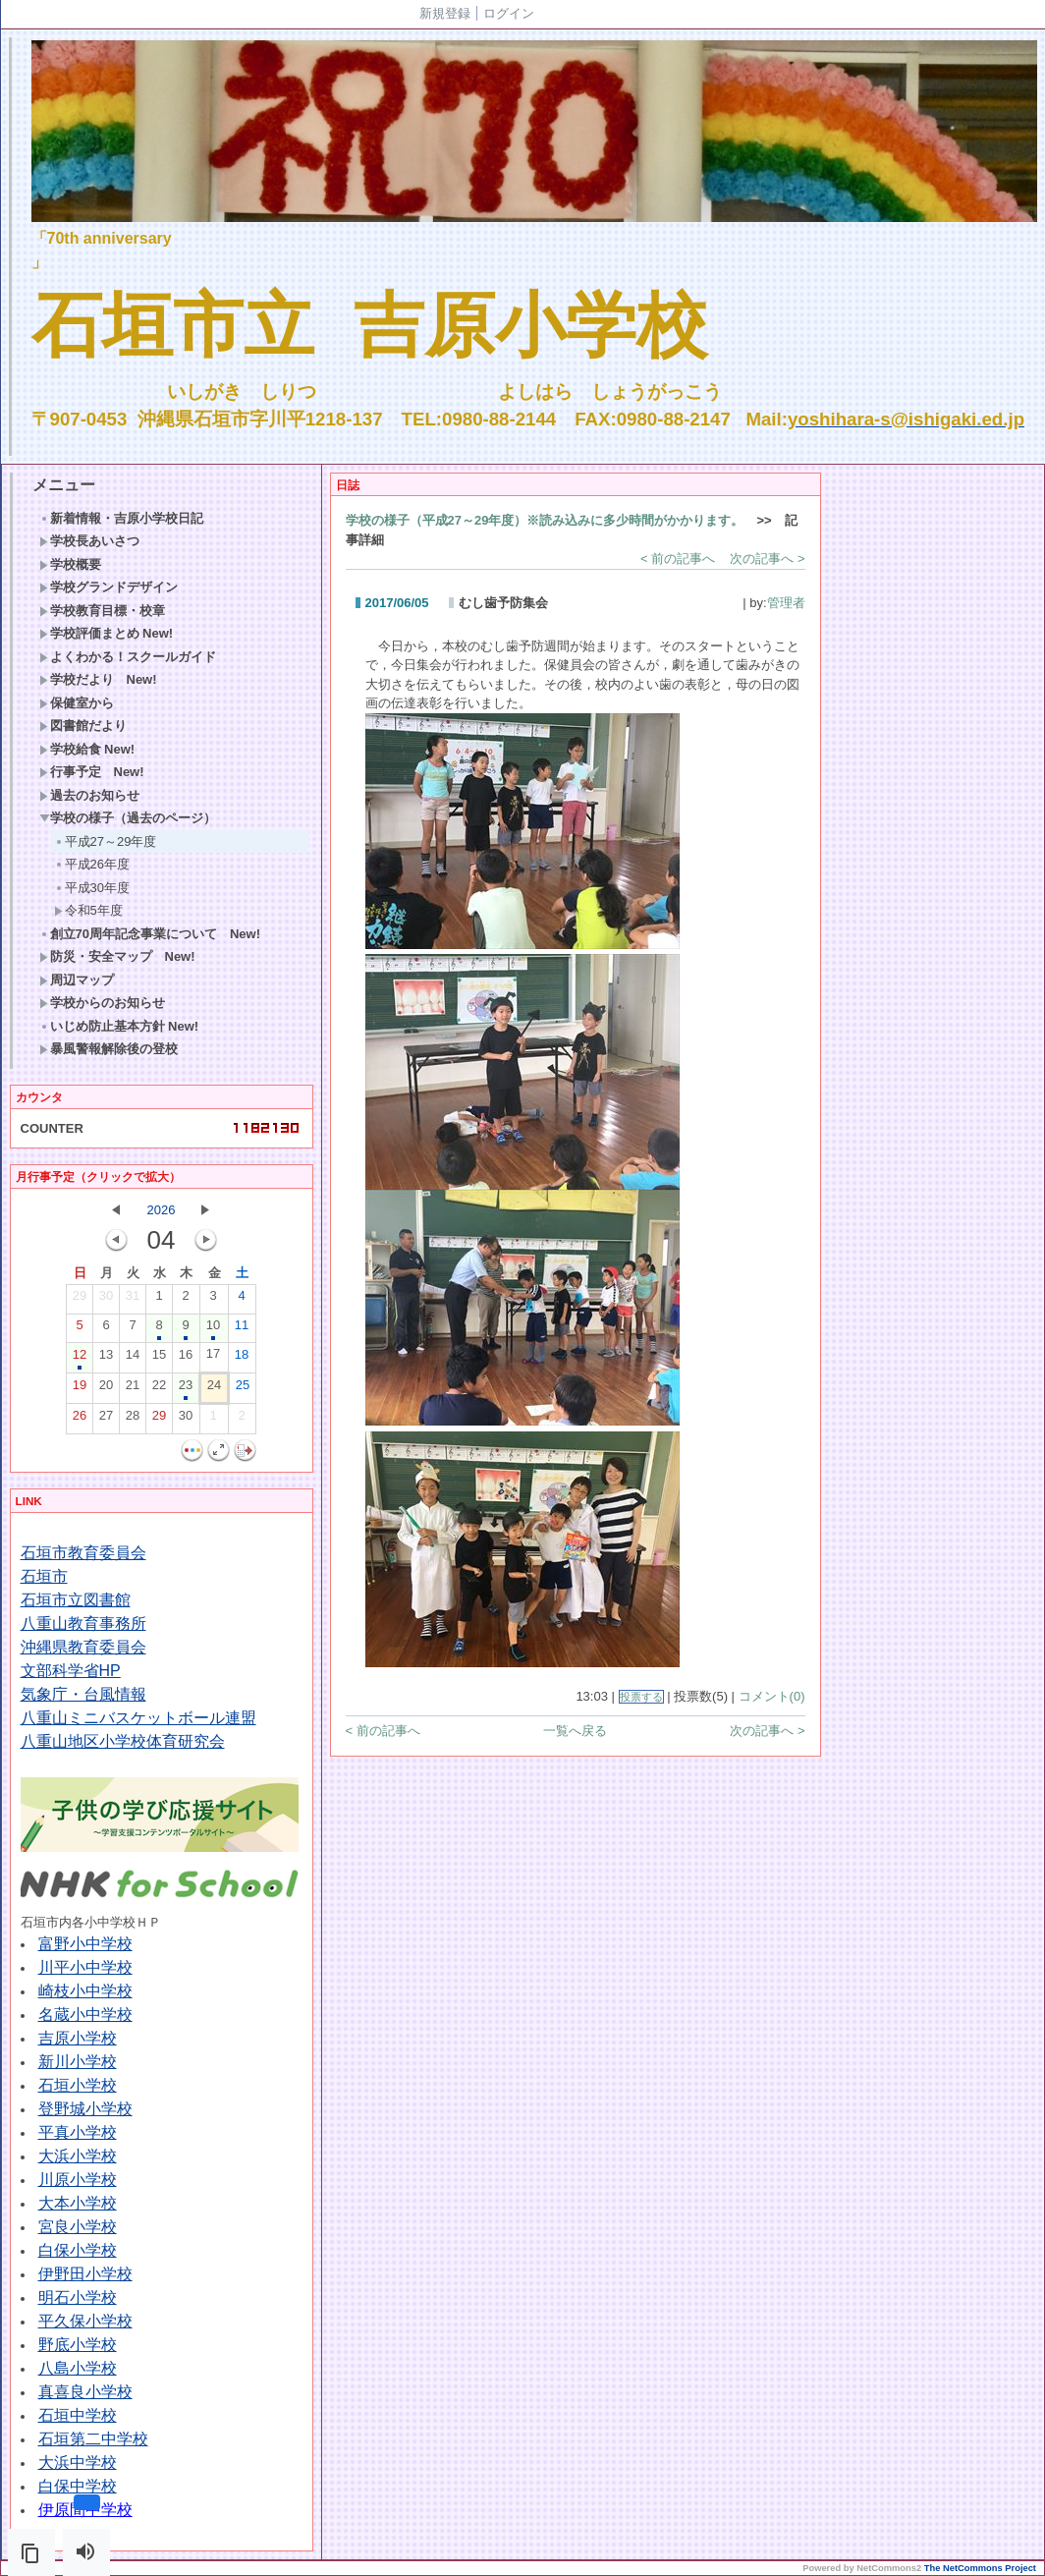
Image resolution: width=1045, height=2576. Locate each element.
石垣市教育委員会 (83, 1552)
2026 (161, 1210)
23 (185, 1389)
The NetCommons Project (980, 2568)
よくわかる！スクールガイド (127, 656)
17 (213, 1358)
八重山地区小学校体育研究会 (123, 1741)
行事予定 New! (91, 771)
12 (79, 1359)
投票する (641, 1697)
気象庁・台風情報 (83, 1694)
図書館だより (83, 725)
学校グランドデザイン (108, 587)
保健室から (76, 703)
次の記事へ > (767, 558)
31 (132, 1300)
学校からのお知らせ (102, 1002)
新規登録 (444, 13)
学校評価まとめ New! (106, 633)
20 (106, 1389)
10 (213, 1329)
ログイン (508, 13)
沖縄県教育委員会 (83, 1647)
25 (242, 1389)
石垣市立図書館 (76, 1600)
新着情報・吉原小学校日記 (121, 518)
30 (106, 1300)
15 (159, 1359)
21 (132, 1389)
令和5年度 (88, 910)
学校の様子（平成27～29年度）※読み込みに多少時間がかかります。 (545, 520)
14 (132, 1359)
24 (214, 1389)
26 (79, 1419)
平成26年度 (92, 864)
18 (241, 1359)
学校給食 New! (87, 749)
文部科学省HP (71, 1670)
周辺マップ (76, 980)
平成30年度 (92, 887)
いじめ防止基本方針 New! (119, 1026)
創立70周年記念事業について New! (150, 933)
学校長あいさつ (89, 540)
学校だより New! (98, 679)
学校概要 (70, 564)
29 (79, 1300)
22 (159, 1389)
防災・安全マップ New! (117, 956)
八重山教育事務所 (83, 1623)
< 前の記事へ (677, 558)
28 (132, 1419)
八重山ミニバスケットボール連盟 (138, 1717)
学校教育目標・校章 (102, 610)
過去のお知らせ (89, 795)
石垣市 (44, 1576)
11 (241, 1329)
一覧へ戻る (575, 1730)
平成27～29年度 (105, 841)
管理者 (786, 602)
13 (106, 1359)
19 (79, 1389)
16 (185, 1359)
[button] (31, 2552)
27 (106, 1419)
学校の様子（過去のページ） (127, 818)
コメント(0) (772, 1696)
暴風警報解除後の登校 (108, 1048)
